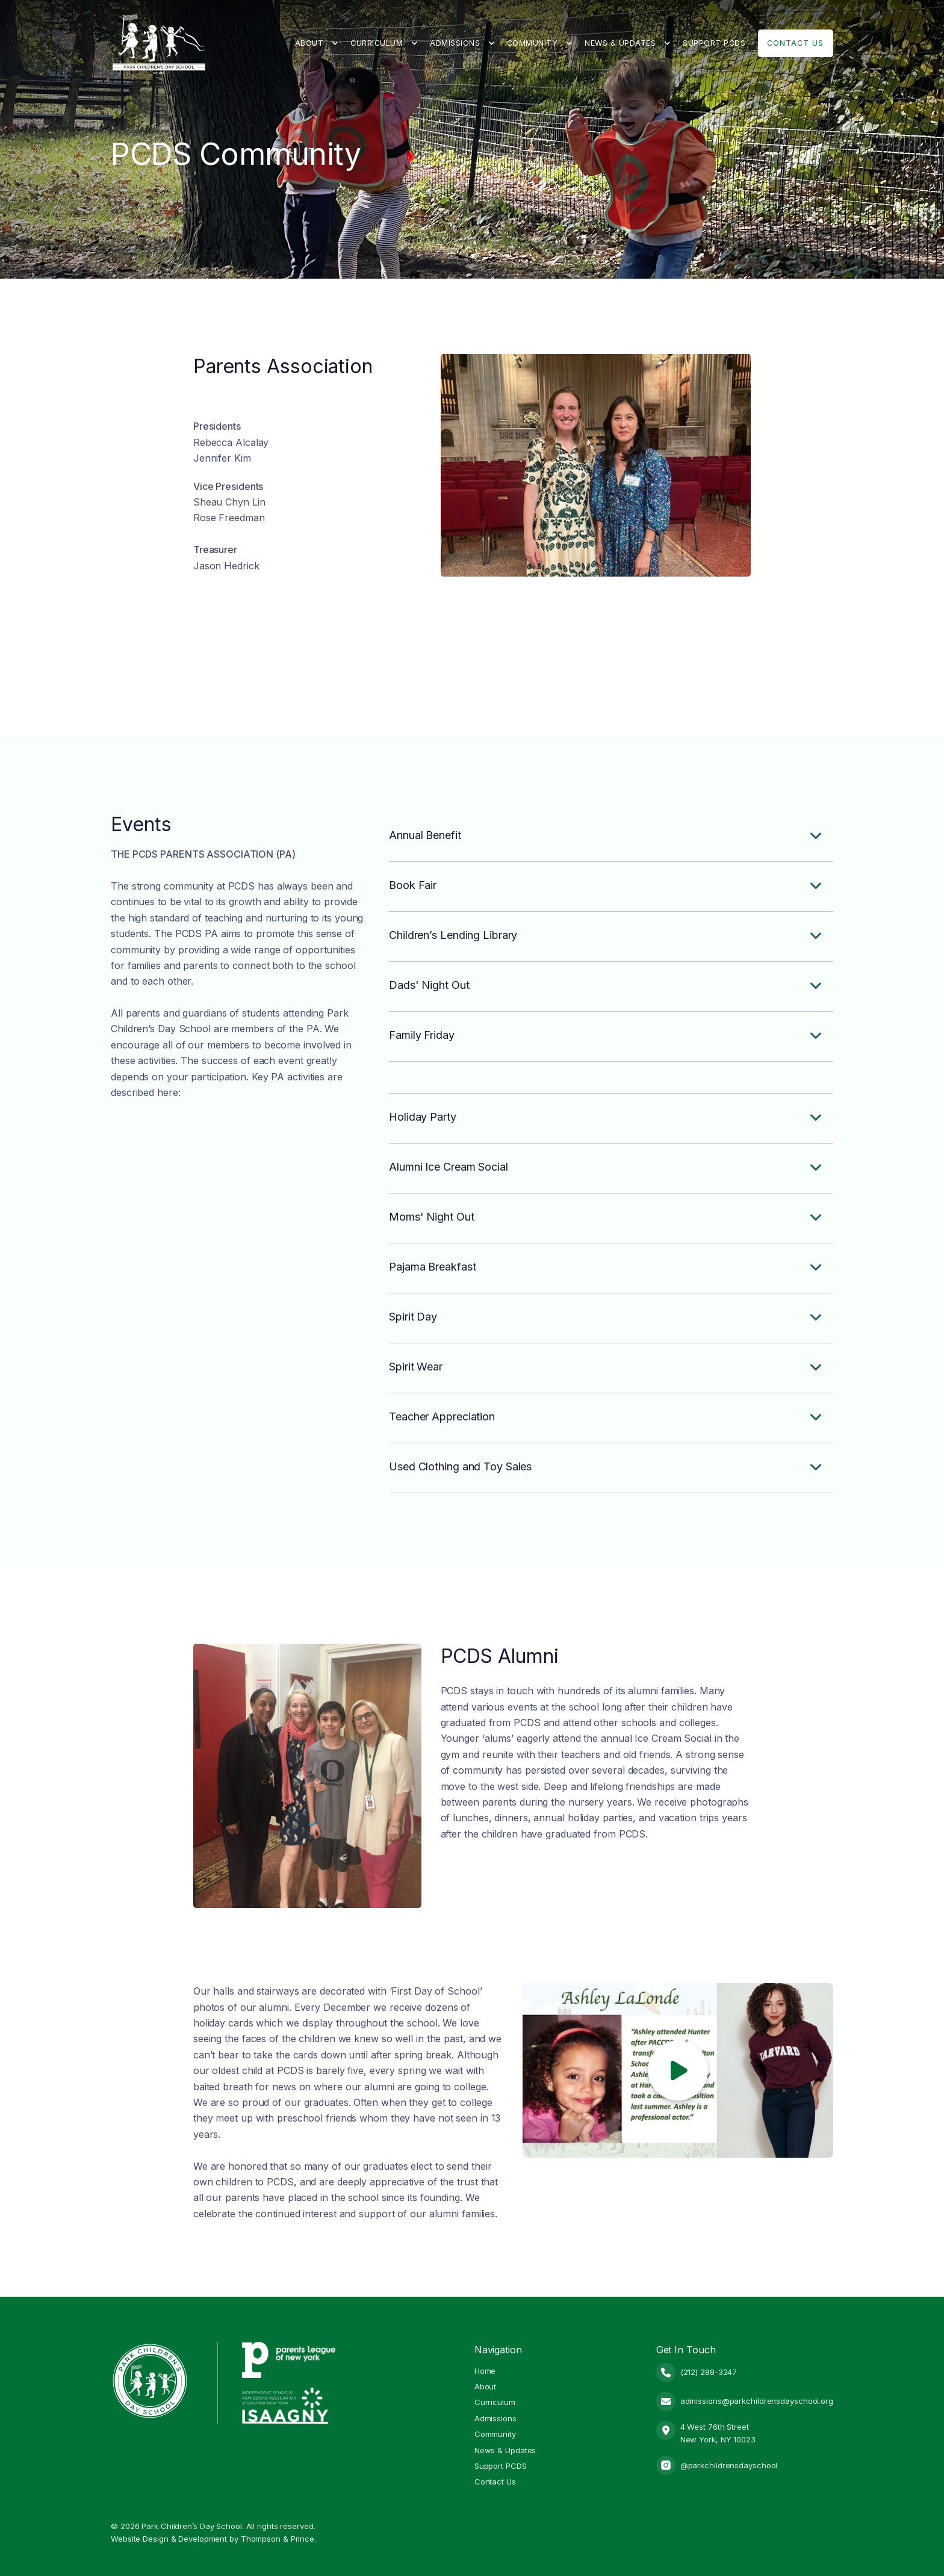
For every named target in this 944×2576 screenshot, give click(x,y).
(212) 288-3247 (709, 2372)
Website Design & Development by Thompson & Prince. (213, 2538)
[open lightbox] (678, 2070)
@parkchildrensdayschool (729, 2465)
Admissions (455, 43)
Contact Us (795, 43)
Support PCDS (714, 43)
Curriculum (376, 43)
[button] (317, 43)
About (309, 43)
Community (532, 43)
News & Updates (620, 43)
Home (485, 2371)
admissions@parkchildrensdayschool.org (756, 2401)
